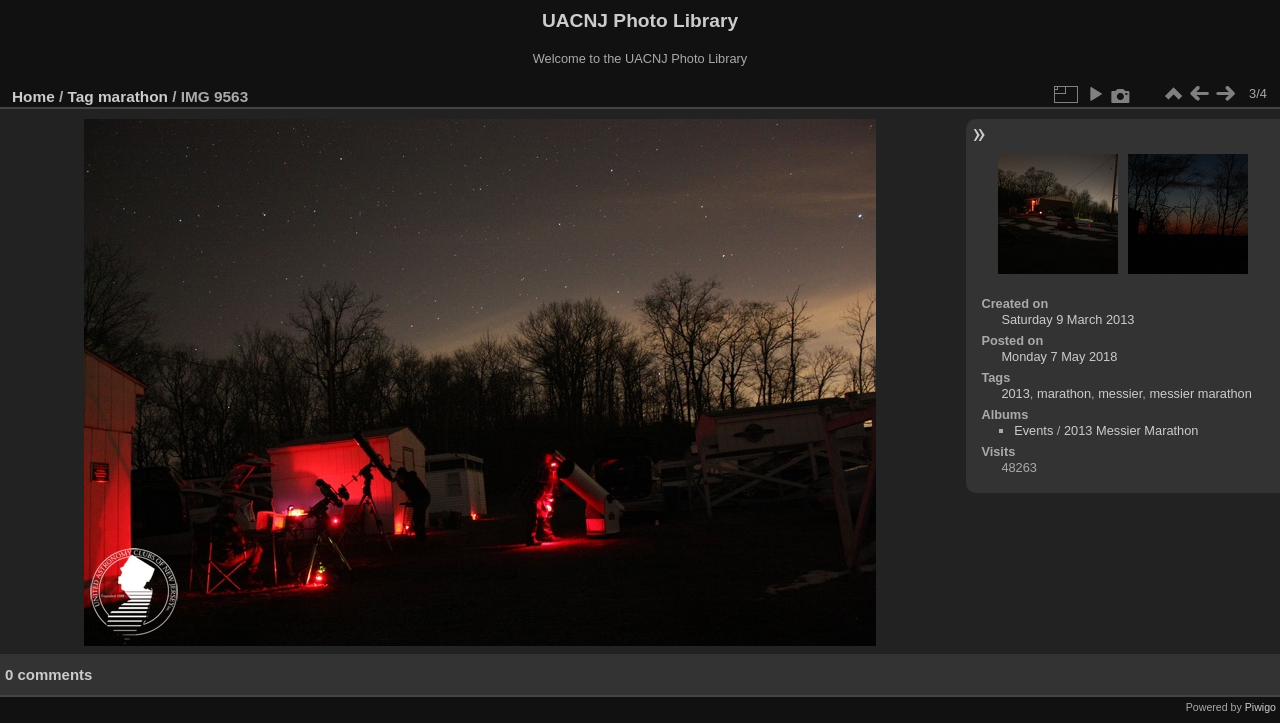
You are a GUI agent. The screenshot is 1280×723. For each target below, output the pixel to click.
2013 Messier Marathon (1131, 430)
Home (33, 96)
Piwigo (1260, 707)
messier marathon (1200, 393)
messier (1120, 393)
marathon (133, 96)
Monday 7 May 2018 (1059, 356)
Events (1033, 430)
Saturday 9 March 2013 (1067, 319)
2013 (1015, 393)
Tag (81, 96)
